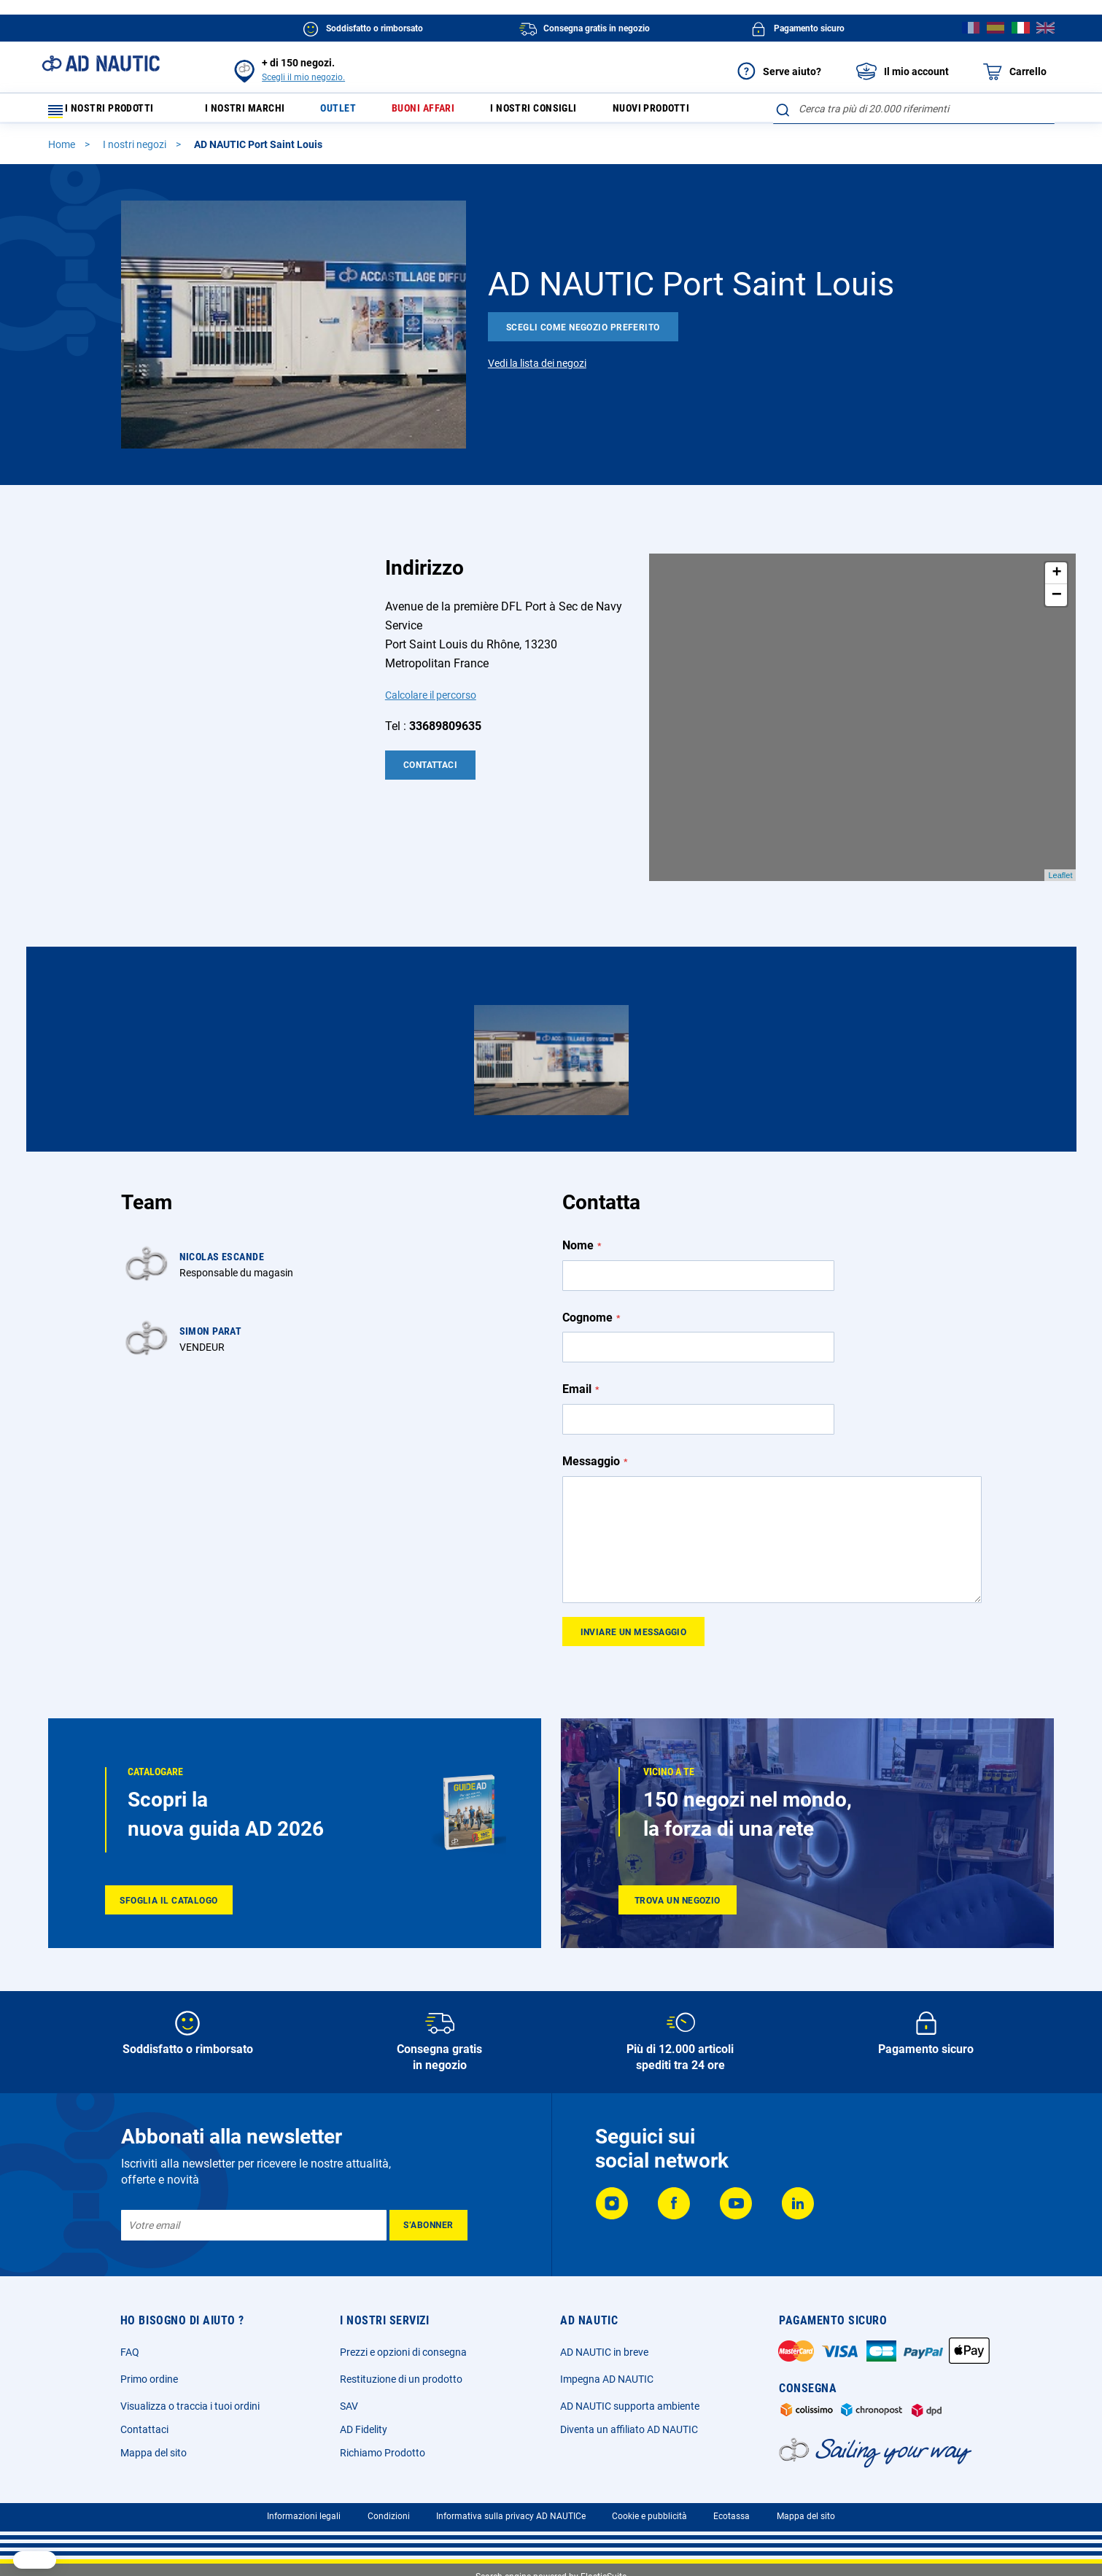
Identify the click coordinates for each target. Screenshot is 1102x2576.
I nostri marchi (254, 112)
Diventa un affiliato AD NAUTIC (629, 2429)
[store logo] (101, 63)
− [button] (1057, 602)
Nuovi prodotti (697, 112)
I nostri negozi (135, 151)
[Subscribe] (428, 2225)
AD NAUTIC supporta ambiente (629, 2406)
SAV (349, 2406)
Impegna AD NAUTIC (606, 2379)
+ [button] (1056, 580)
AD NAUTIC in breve (604, 2352)
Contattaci (430, 772)
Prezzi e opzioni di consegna (403, 2352)
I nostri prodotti (110, 112)
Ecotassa (731, 2516)
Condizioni (389, 2516)
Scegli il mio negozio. (303, 77)
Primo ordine (149, 2379)
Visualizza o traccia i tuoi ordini (190, 2406)
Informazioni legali (304, 2516)
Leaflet (1060, 881)
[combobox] (913, 108)
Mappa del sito (153, 2453)
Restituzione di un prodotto (401, 2379)
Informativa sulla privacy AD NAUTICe (511, 2516)
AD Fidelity (363, 2429)
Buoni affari (447, 112)
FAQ (129, 2352)
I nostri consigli (569, 112)
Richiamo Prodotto (382, 2453)
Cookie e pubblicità (649, 2516)
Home (62, 151)
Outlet (355, 112)
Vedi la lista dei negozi (537, 370)
